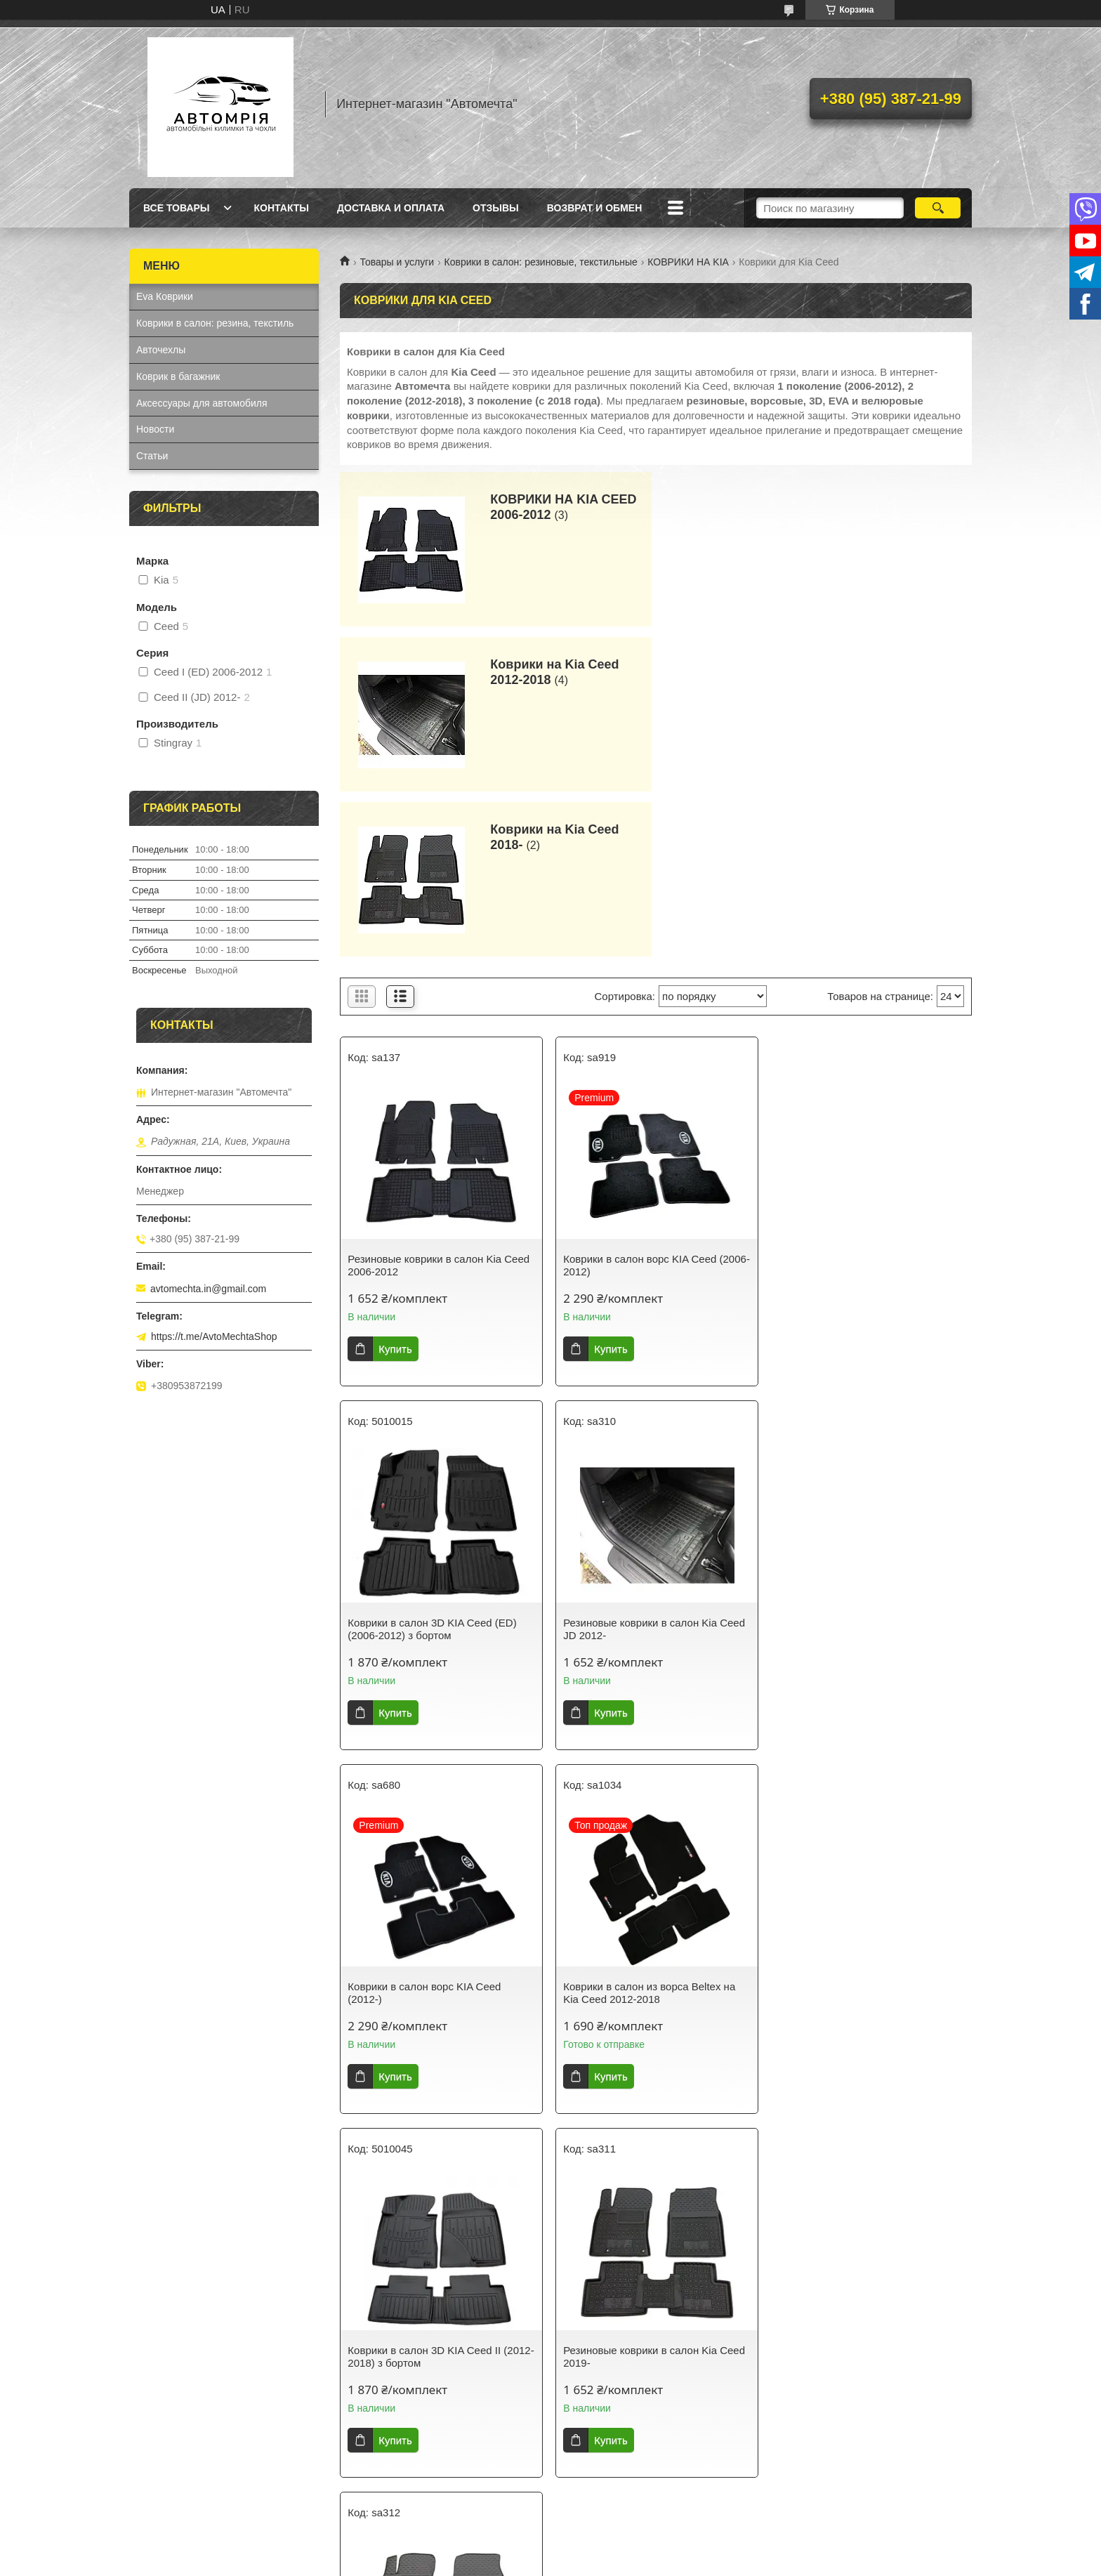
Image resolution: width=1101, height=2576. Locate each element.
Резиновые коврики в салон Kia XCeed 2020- (854, 1827)
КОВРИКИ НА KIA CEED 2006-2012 (562, 506)
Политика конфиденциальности (668, 2563)
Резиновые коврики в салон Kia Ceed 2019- (653, 1827)
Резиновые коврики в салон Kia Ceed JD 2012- (438, 1464)
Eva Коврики (164, 296)
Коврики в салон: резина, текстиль (215, 323)
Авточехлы (160, 349)
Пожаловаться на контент (549, 2563)
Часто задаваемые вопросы (845, 2315)
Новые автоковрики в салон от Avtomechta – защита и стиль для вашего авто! (642, 2327)
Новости (155, 429)
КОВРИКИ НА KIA (688, 262)
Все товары (176, 207)
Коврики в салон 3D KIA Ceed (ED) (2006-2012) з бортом (861, 1100)
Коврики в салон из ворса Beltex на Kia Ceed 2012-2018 (863, 1464)
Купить (394, 1184)
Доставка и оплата (390, 207)
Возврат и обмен (594, 207)
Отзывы (496, 207)
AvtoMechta (294, 2449)
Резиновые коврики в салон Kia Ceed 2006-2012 (438, 1100)
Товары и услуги (397, 262)
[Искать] (938, 207)
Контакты (281, 207)
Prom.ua (610, 2550)
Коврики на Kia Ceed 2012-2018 (876, 506)
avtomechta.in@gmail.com (208, 1288)
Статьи (152, 455)
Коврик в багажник (178, 376)
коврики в (483, 2464)
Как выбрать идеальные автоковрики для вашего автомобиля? (435, 2321)
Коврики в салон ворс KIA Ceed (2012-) (639, 1464)
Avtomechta (584, 2478)
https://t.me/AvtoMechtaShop (214, 1336)
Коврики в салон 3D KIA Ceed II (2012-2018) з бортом (441, 1827)
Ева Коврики (164, 2357)
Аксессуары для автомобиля (202, 403)
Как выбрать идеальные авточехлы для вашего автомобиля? (441, 2350)
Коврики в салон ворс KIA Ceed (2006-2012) (655, 1100)
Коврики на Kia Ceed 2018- (553, 671)
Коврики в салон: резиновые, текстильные (541, 262)
